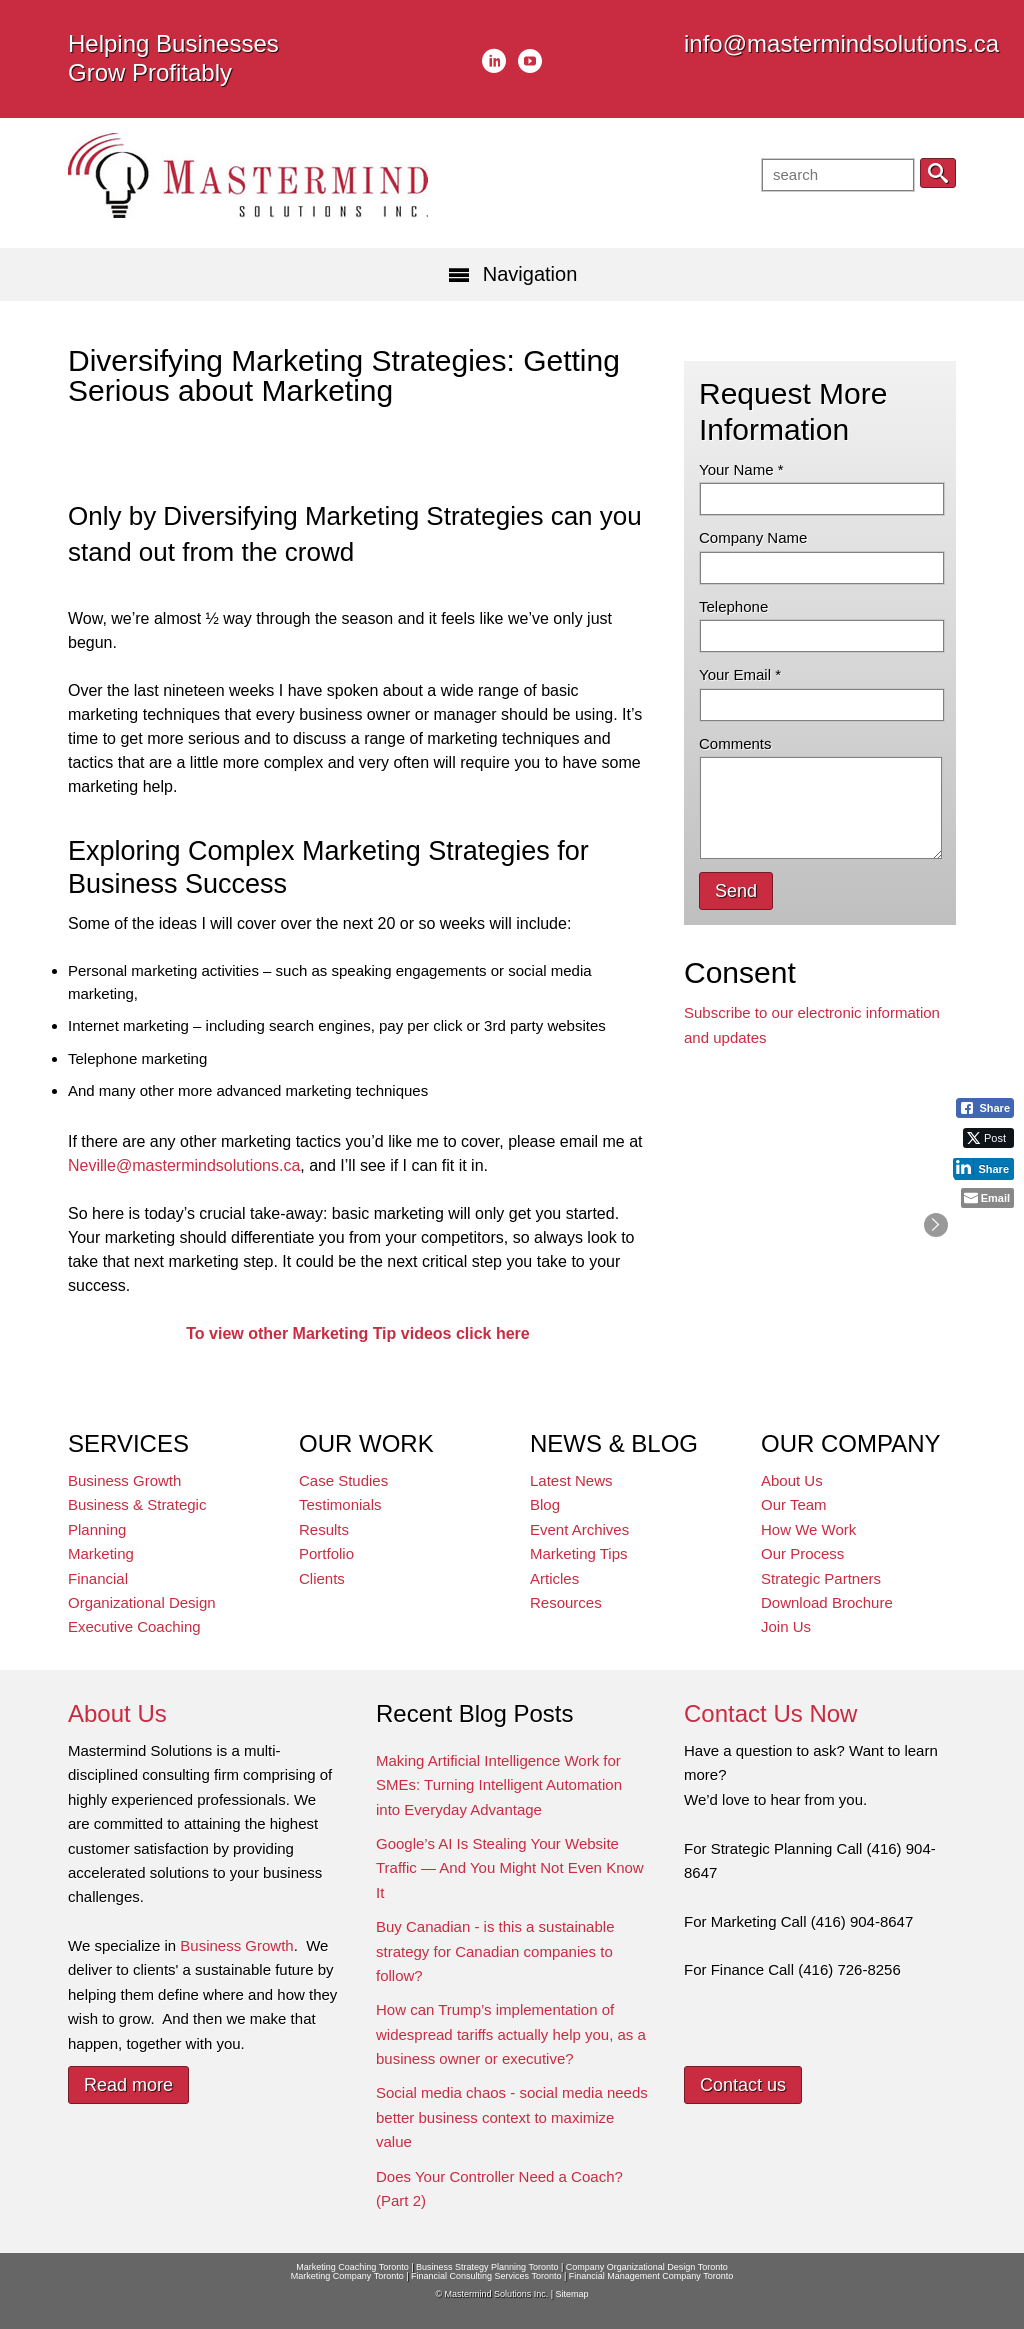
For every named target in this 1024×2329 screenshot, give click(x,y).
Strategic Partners (821, 1578)
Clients (322, 1578)
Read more (128, 2085)
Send (736, 891)
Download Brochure (827, 1602)
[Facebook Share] (985, 1108)
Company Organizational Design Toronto (647, 2267)
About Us (792, 1480)
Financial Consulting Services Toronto (486, 2276)
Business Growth (124, 1480)
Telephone (733, 606)
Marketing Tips (579, 1553)
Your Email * (740, 674)
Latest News (571, 1480)
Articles (554, 1578)
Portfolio (326, 1553)
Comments (735, 743)
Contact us (743, 2085)
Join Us (786, 1626)
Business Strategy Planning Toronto (487, 2267)
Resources (566, 1602)
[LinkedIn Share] (983, 1168)
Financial (98, 1578)
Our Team (794, 1504)
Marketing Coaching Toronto (352, 2267)
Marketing (101, 1553)
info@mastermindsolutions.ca (841, 43)
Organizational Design (142, 1602)
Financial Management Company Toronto (651, 2276)
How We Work (808, 1529)
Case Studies (343, 1480)
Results (324, 1529)
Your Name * (741, 469)
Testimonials (340, 1504)
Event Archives (579, 1529)
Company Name (753, 537)
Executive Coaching (134, 1626)
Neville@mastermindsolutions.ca (184, 1165)
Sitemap (571, 2294)
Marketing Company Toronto (347, 2276)
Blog (545, 1504)
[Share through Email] (987, 1198)
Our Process (802, 1553)
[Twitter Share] (988, 1138)
